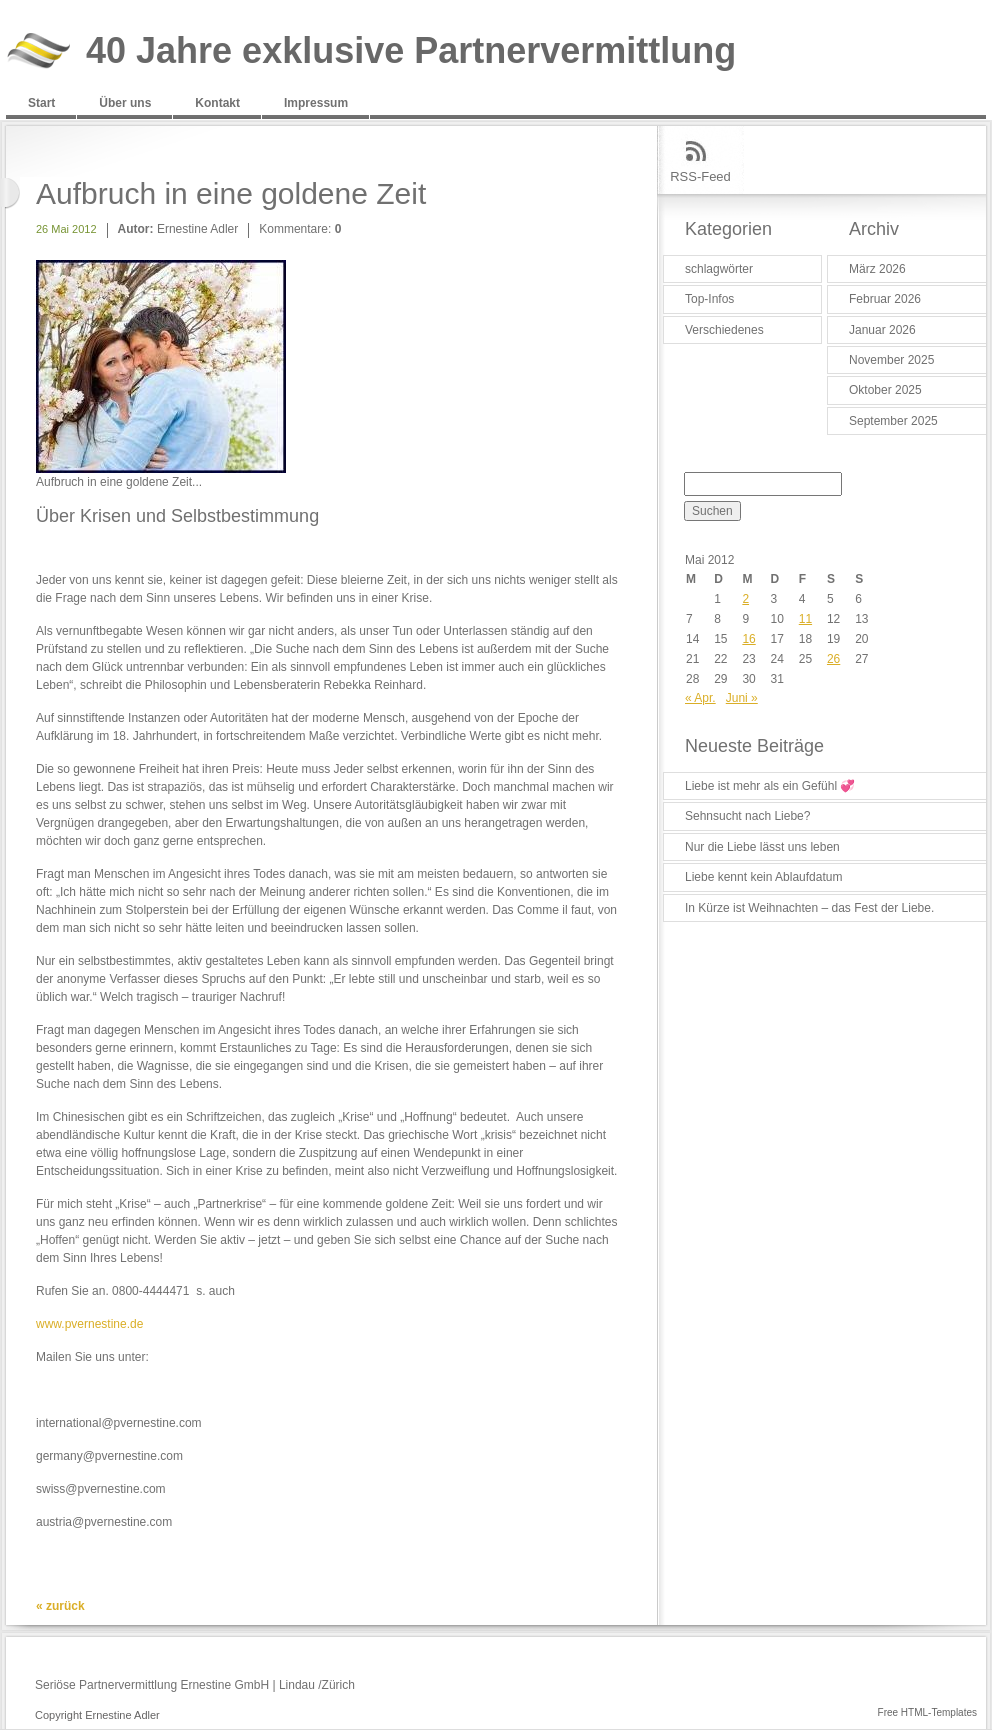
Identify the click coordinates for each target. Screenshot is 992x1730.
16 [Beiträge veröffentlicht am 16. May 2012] (748, 639)
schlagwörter (719, 269)
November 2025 (891, 360)
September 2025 (893, 421)
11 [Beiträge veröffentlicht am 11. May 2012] (805, 619)
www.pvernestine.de (89, 1324)
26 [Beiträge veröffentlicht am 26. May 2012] (833, 659)
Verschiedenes (724, 330)
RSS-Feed (700, 176)
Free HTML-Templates (927, 1712)
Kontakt (217, 103)
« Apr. (700, 698)
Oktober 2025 (885, 390)
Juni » (742, 698)
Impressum (316, 103)
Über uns (125, 103)
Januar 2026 (882, 330)
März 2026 (877, 269)
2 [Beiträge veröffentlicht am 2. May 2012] (745, 599)
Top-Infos (709, 299)
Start (41, 103)
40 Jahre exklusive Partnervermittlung (411, 51)
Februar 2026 (885, 299)
